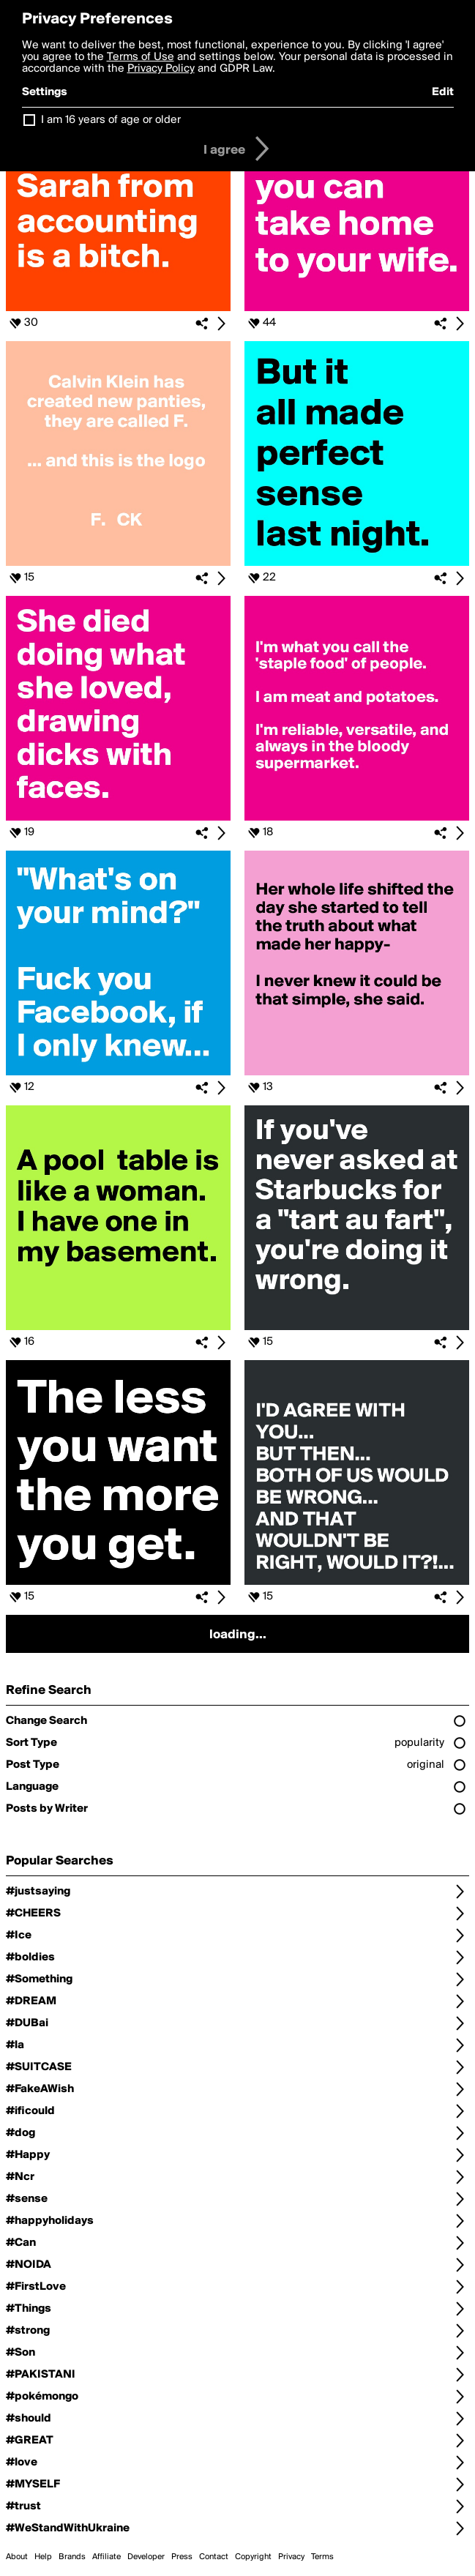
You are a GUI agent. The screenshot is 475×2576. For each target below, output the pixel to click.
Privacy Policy (161, 69)
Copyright (253, 2557)
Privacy (291, 2557)
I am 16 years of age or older (111, 120)
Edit (443, 92)
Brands (72, 2557)
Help (43, 2557)
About (17, 2557)
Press (181, 2557)
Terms (322, 2557)
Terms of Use (140, 57)
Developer (146, 2557)
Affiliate (106, 2557)
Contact (213, 2557)
